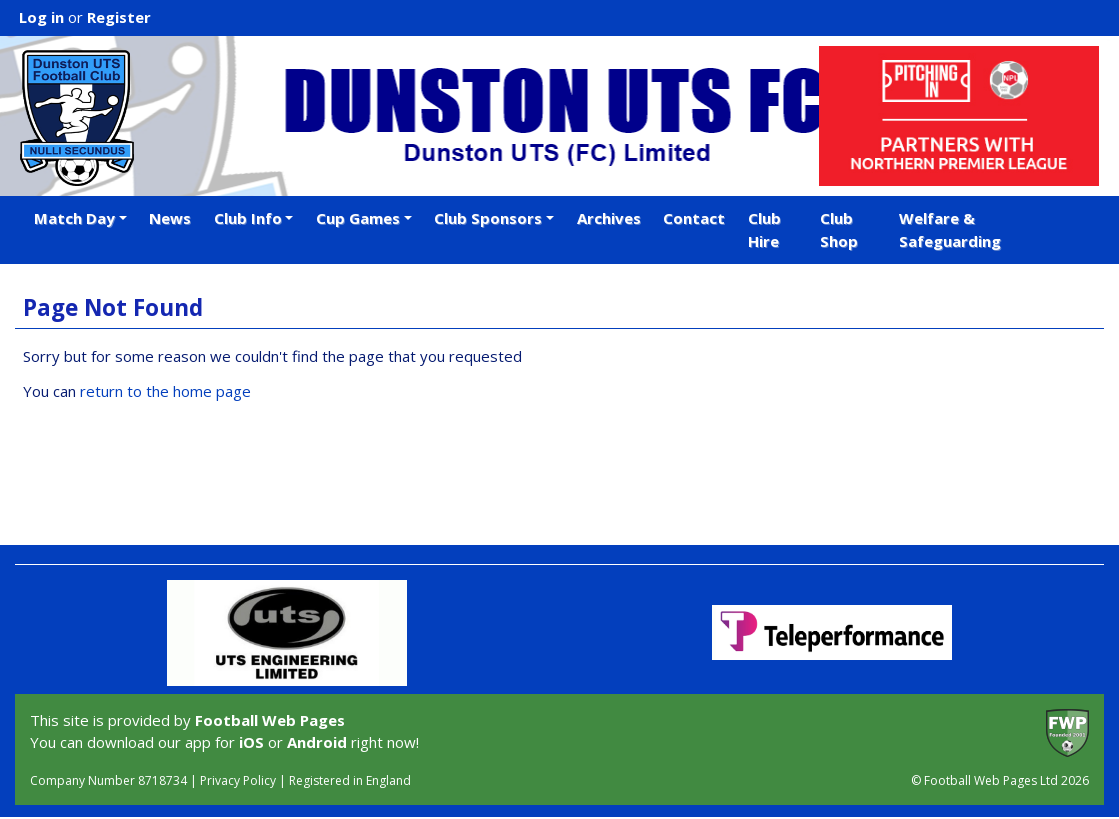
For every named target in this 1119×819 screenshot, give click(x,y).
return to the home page (165, 391)
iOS (251, 742)
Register (119, 17)
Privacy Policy (238, 780)
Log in (41, 17)
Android (317, 742)
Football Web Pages (270, 720)
